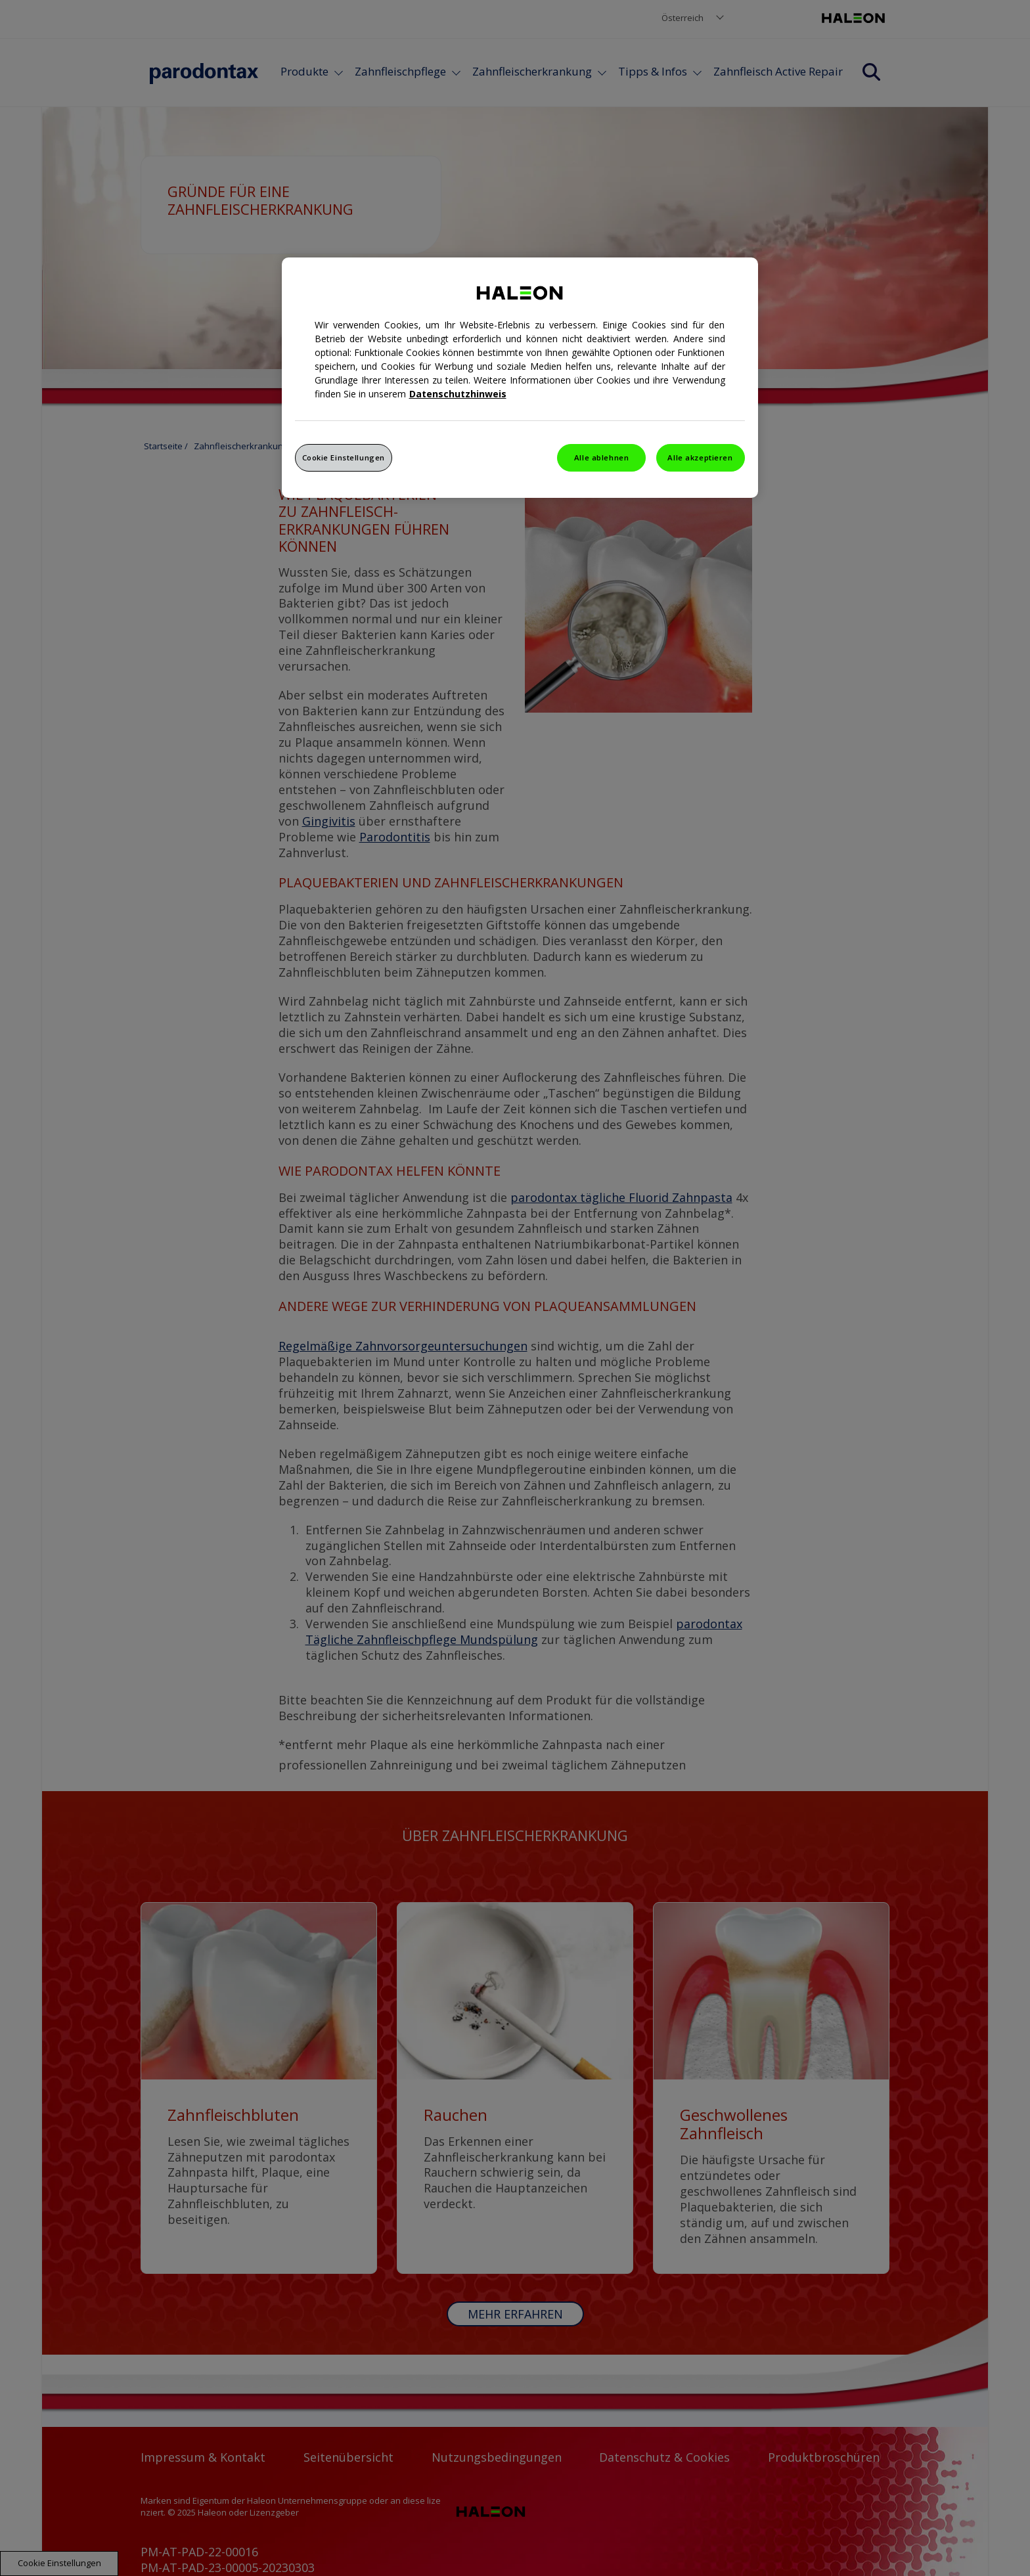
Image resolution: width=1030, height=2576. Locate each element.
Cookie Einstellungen (343, 457)
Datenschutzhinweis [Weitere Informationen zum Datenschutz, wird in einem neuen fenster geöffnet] (457, 394)
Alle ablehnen (601, 457)
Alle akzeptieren (699, 457)
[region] (520, 377)
